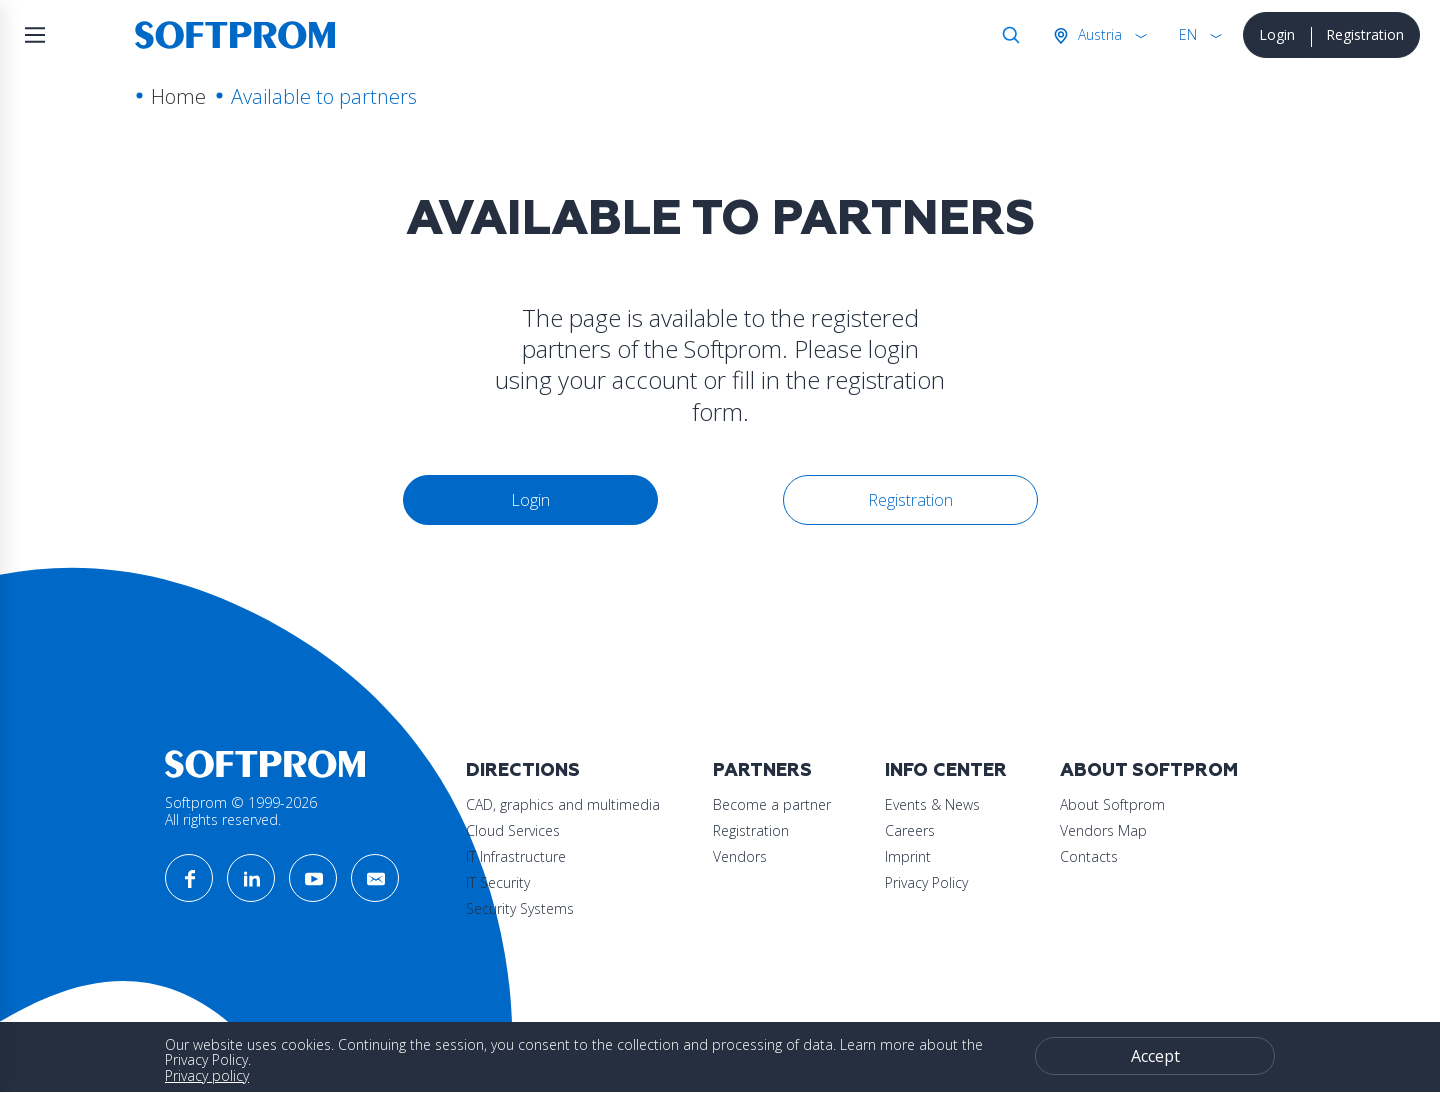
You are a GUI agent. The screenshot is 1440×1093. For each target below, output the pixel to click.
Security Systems (520, 908)
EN (1188, 34)
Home (178, 96)
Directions (523, 770)
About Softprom (1149, 770)
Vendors (740, 856)
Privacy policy (207, 1075)
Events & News (932, 804)
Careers (910, 830)
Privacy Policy (926, 882)
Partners (762, 770)
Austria (1098, 34)
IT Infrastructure (516, 856)
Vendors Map (1103, 830)
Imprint (908, 856)
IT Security (498, 882)
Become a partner (772, 804)
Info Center (946, 770)
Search (1007, 35)
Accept (1155, 1056)
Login (1277, 34)
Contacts (1089, 856)
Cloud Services (513, 830)
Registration (1365, 34)
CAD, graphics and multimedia (563, 804)
